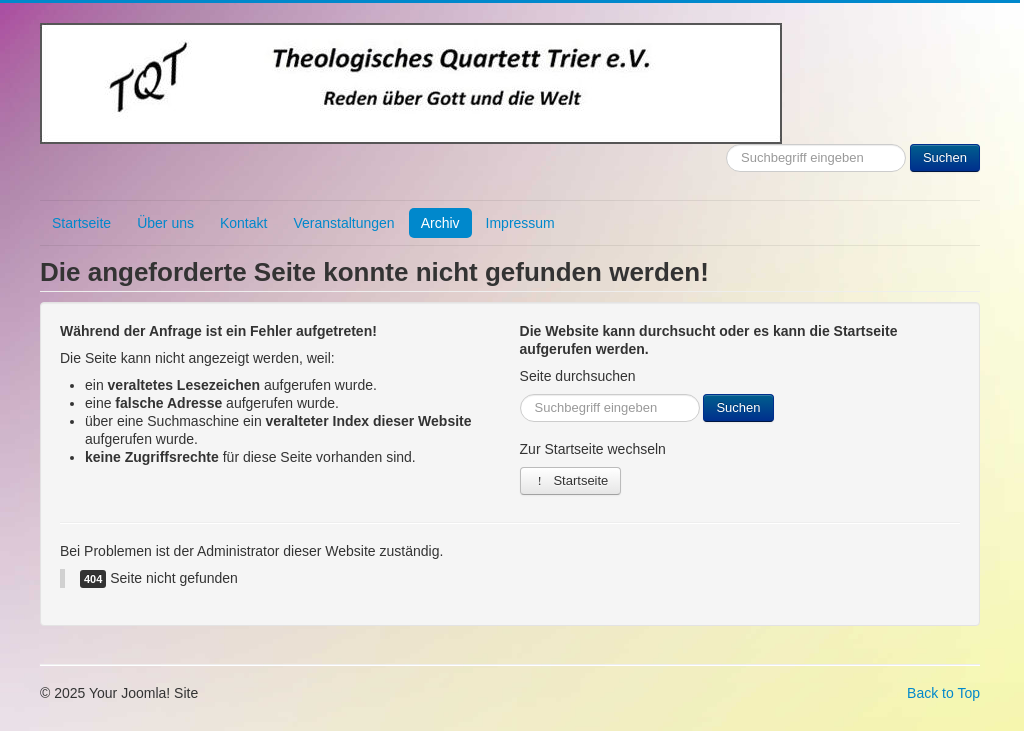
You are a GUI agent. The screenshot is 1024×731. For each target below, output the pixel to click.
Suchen (945, 157)
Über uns (165, 223)
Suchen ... (726, 144)
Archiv (440, 223)
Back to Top (943, 693)
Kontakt (243, 223)
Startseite (81, 223)
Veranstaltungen (343, 223)
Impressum (520, 223)
